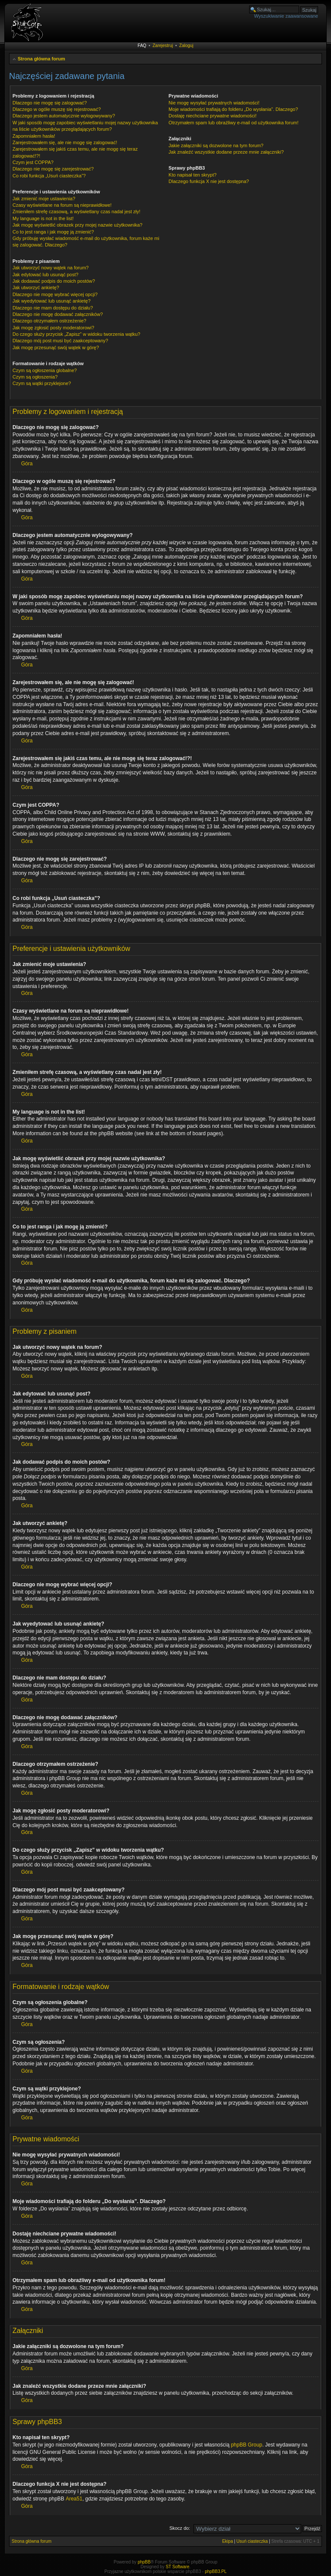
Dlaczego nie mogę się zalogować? (49, 102)
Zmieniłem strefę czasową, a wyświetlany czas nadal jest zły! (76, 211)
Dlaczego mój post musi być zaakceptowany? (60, 340)
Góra (27, 464)
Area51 (74, 2499)
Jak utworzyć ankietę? (35, 287)
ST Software (177, 2566)
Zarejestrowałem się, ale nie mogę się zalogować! (64, 142)
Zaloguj (186, 45)
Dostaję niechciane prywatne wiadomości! (212, 115)
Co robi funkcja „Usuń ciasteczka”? (49, 175)
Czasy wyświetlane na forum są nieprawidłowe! (62, 205)
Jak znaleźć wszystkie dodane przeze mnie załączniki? (226, 152)
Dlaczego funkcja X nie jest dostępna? (209, 181)
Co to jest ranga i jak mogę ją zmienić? (53, 231)
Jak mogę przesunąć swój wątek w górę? (55, 347)
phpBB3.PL (216, 2571)
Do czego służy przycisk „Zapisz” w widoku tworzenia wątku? (76, 334)
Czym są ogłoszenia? (35, 376)
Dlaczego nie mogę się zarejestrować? (53, 168)
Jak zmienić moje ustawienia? (43, 198)
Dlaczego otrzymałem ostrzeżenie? (49, 320)
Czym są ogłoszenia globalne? (44, 370)
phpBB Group (246, 2445)
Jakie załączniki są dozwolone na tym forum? (216, 145)
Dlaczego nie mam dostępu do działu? (52, 307)
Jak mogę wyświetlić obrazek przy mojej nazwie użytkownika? (77, 224)
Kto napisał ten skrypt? (192, 174)
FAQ (141, 45)
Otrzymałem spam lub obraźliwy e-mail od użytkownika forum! (233, 122)
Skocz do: (179, 2528)
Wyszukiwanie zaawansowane (286, 16)
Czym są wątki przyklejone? (41, 383)
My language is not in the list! (43, 218)
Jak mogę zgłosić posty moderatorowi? (53, 327)
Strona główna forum (41, 58)
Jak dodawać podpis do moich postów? (53, 281)
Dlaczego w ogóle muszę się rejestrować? (56, 109)
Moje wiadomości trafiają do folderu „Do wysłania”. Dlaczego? (233, 109)
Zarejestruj (163, 45)
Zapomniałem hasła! (33, 136)
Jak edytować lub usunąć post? (45, 274)
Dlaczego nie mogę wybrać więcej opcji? (54, 294)
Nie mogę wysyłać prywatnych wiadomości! (214, 102)
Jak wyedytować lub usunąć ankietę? (51, 300)
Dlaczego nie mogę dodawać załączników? (57, 314)
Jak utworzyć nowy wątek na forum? (50, 267)
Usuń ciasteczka (252, 2541)
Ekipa (227, 2541)
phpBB (143, 2562)
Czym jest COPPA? (32, 162)
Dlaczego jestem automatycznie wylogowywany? (63, 115)
